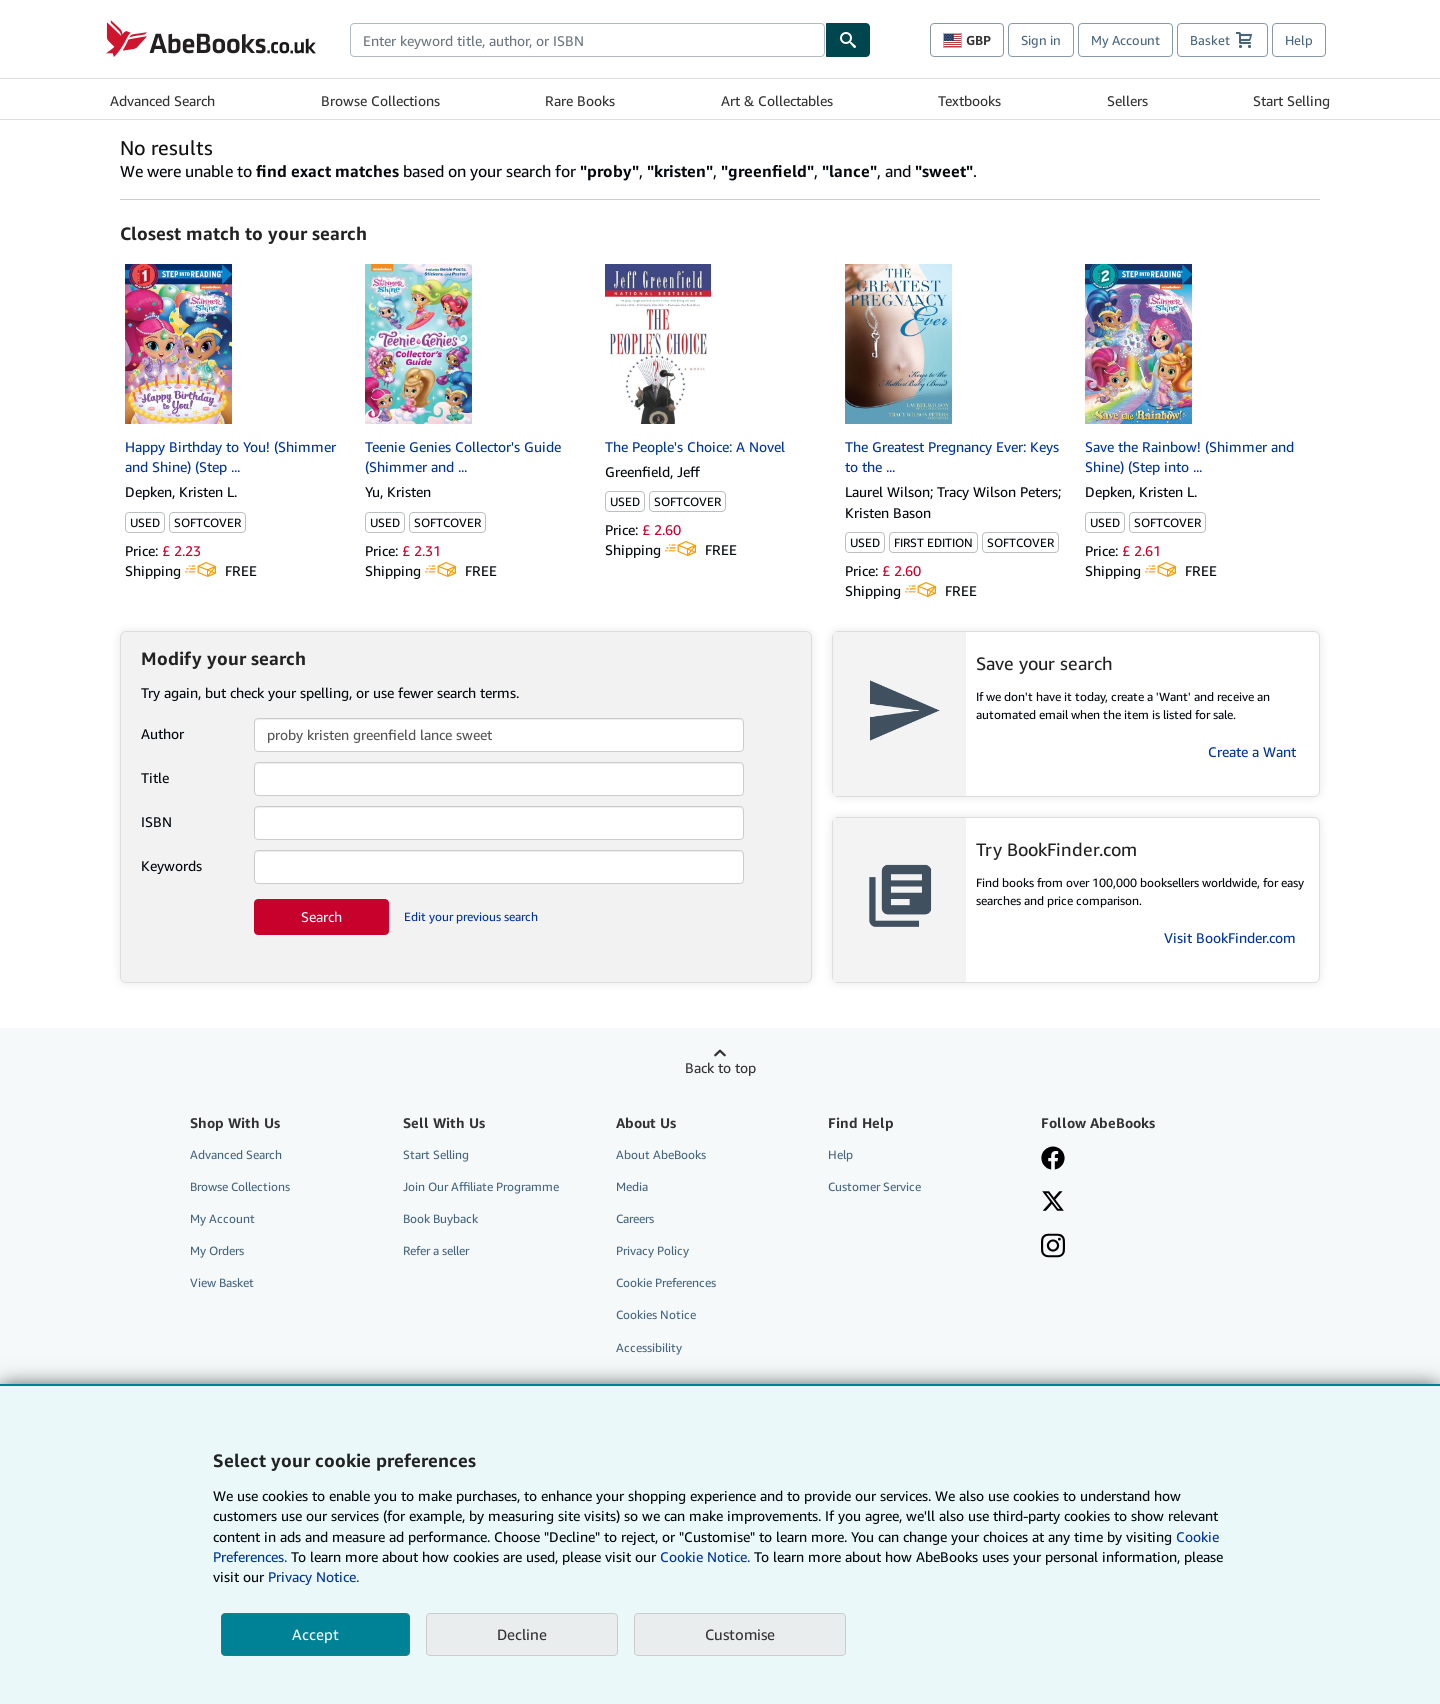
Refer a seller (436, 1250)
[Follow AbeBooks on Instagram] (1053, 1248)
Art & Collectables (777, 100)
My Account (1125, 40)
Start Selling (1291, 100)
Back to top (720, 1067)
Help (1299, 40)
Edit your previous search (471, 916)
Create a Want (1252, 751)
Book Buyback (440, 1218)
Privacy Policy (652, 1250)
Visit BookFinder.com (1230, 937)
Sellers (1127, 100)
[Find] (848, 40)
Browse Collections (380, 100)
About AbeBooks (661, 1154)
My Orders (217, 1250)
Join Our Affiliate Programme (481, 1186)
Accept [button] (315, 1634)
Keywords (171, 865)
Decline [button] (522, 1634)
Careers (635, 1218)
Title (155, 777)
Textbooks (969, 100)
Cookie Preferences (666, 1282)
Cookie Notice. (705, 1556)
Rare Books (580, 100)
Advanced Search (162, 100)
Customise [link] (740, 1634)
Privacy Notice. (313, 1576)
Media (632, 1186)
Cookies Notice (656, 1314)
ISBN (156, 821)
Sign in (1041, 40)
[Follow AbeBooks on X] (1053, 1203)
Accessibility (649, 1347)
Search (321, 916)
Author (162, 733)
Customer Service (874, 1186)
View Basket (222, 1282)
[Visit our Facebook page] (1053, 1160)
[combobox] (587, 40)
